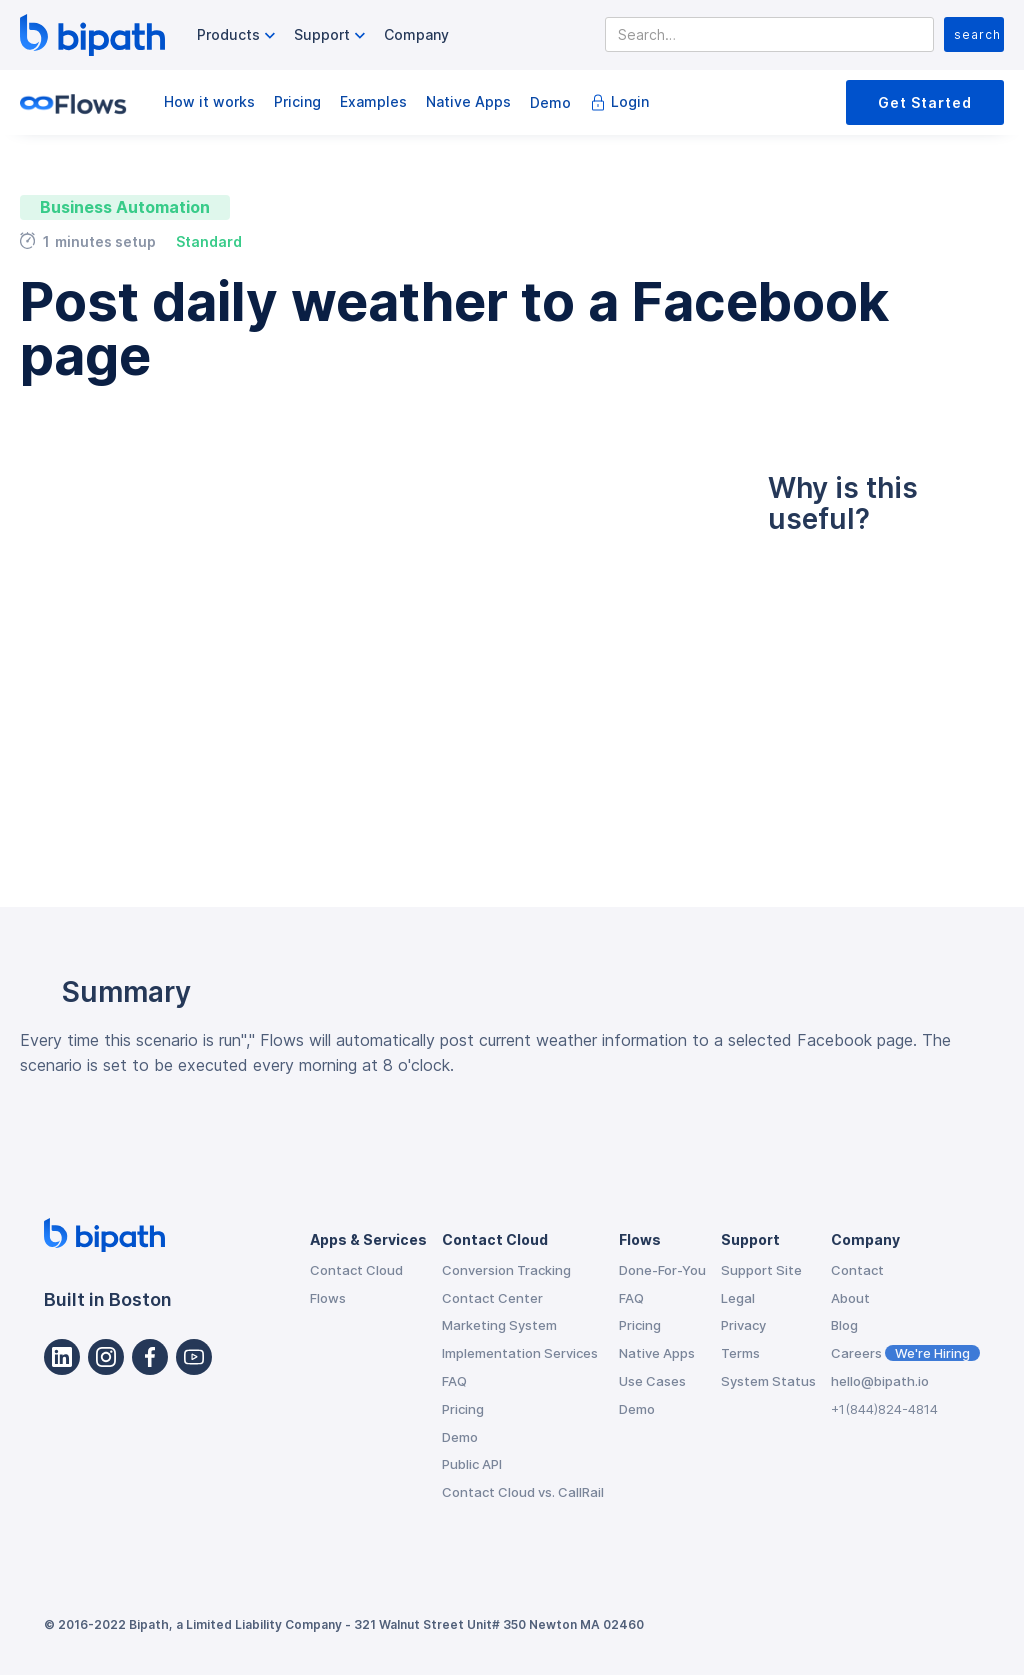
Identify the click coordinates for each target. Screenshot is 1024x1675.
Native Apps (468, 101)
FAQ (454, 1381)
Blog (844, 1325)
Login (630, 101)
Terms (740, 1353)
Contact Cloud (356, 1270)
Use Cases (652, 1381)
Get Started (925, 102)
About (850, 1298)
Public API (472, 1464)
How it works (209, 101)
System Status (768, 1381)
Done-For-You (662, 1270)
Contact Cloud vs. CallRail (523, 1492)
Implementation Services (520, 1353)
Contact (857, 1270)
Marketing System (499, 1325)
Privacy (743, 1325)
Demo (550, 102)
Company (416, 34)
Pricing (297, 101)
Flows (328, 1298)
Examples (373, 101)
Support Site (761, 1270)
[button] (238, 35)
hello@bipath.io (880, 1381)
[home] (92, 35)
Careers (905, 1353)
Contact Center (492, 1298)
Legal (738, 1298)
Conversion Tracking (506, 1270)
